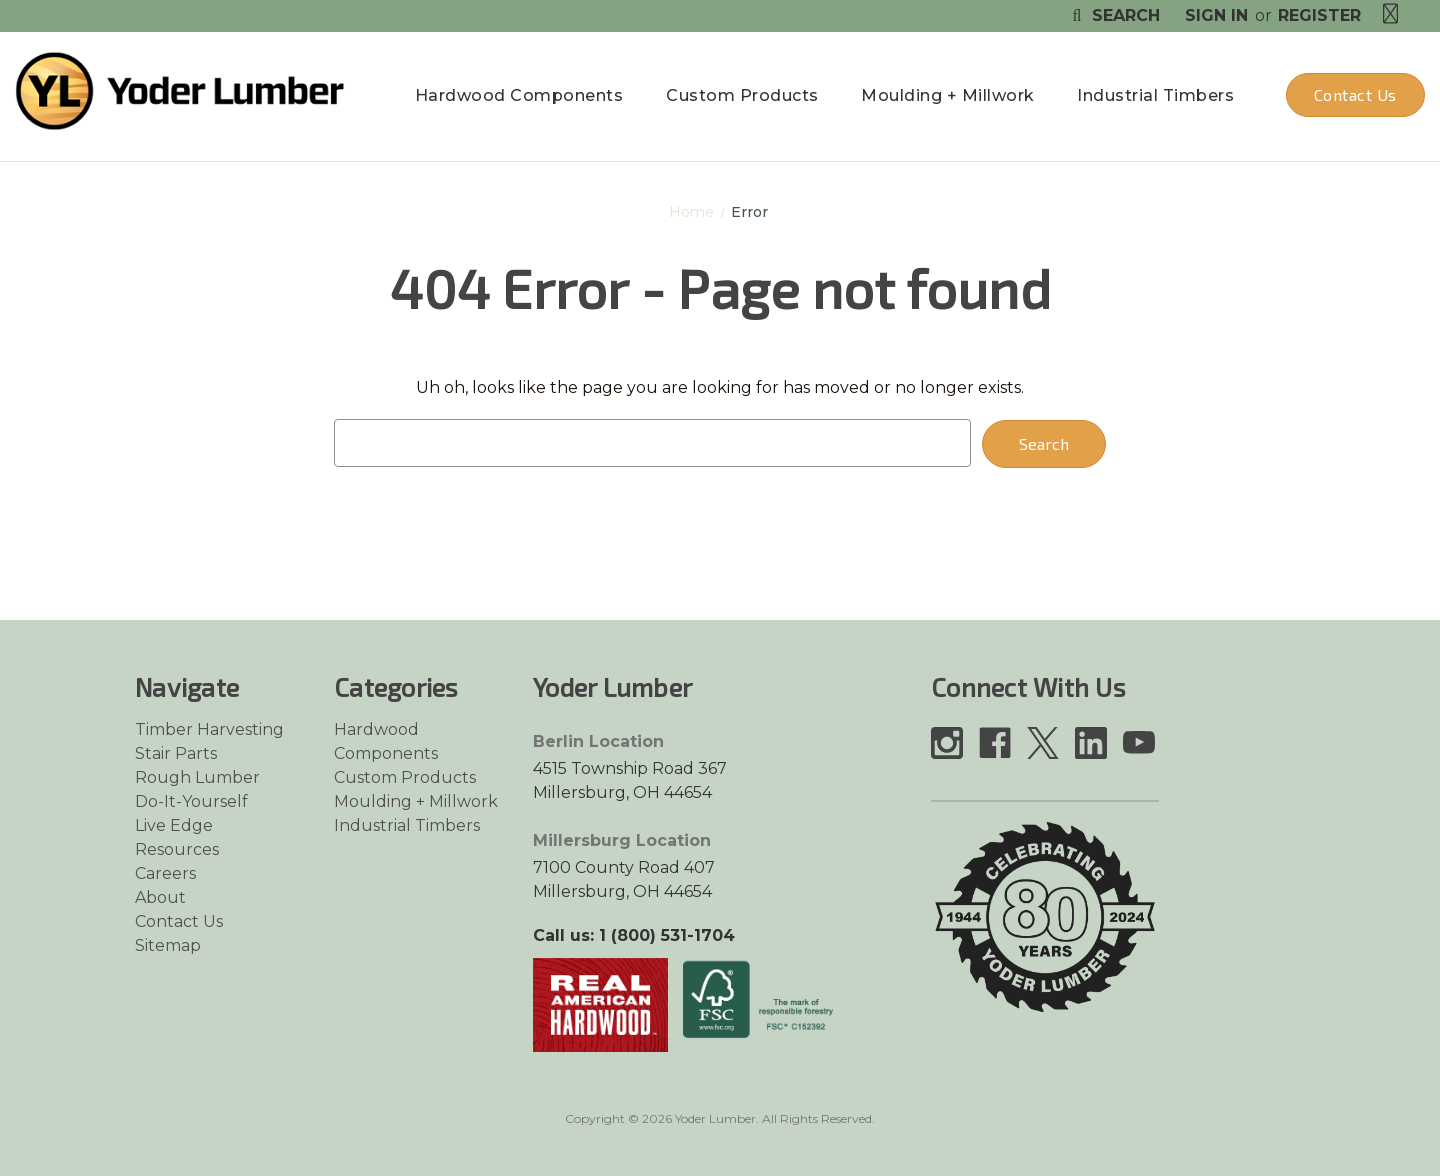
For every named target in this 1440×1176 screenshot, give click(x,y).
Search (1113, 15)
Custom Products (742, 95)
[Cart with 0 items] (1391, 14)
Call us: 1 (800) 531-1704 (634, 935)
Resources (177, 849)
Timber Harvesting (209, 729)
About (160, 897)
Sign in (1216, 15)
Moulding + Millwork (948, 95)
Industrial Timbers (1155, 95)
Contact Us (1355, 94)
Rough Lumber (197, 777)
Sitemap (168, 945)
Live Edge (174, 825)
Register (1319, 15)
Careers (165, 873)
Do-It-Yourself (191, 801)
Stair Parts (176, 753)
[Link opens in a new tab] (600, 1003)
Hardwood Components (519, 95)
